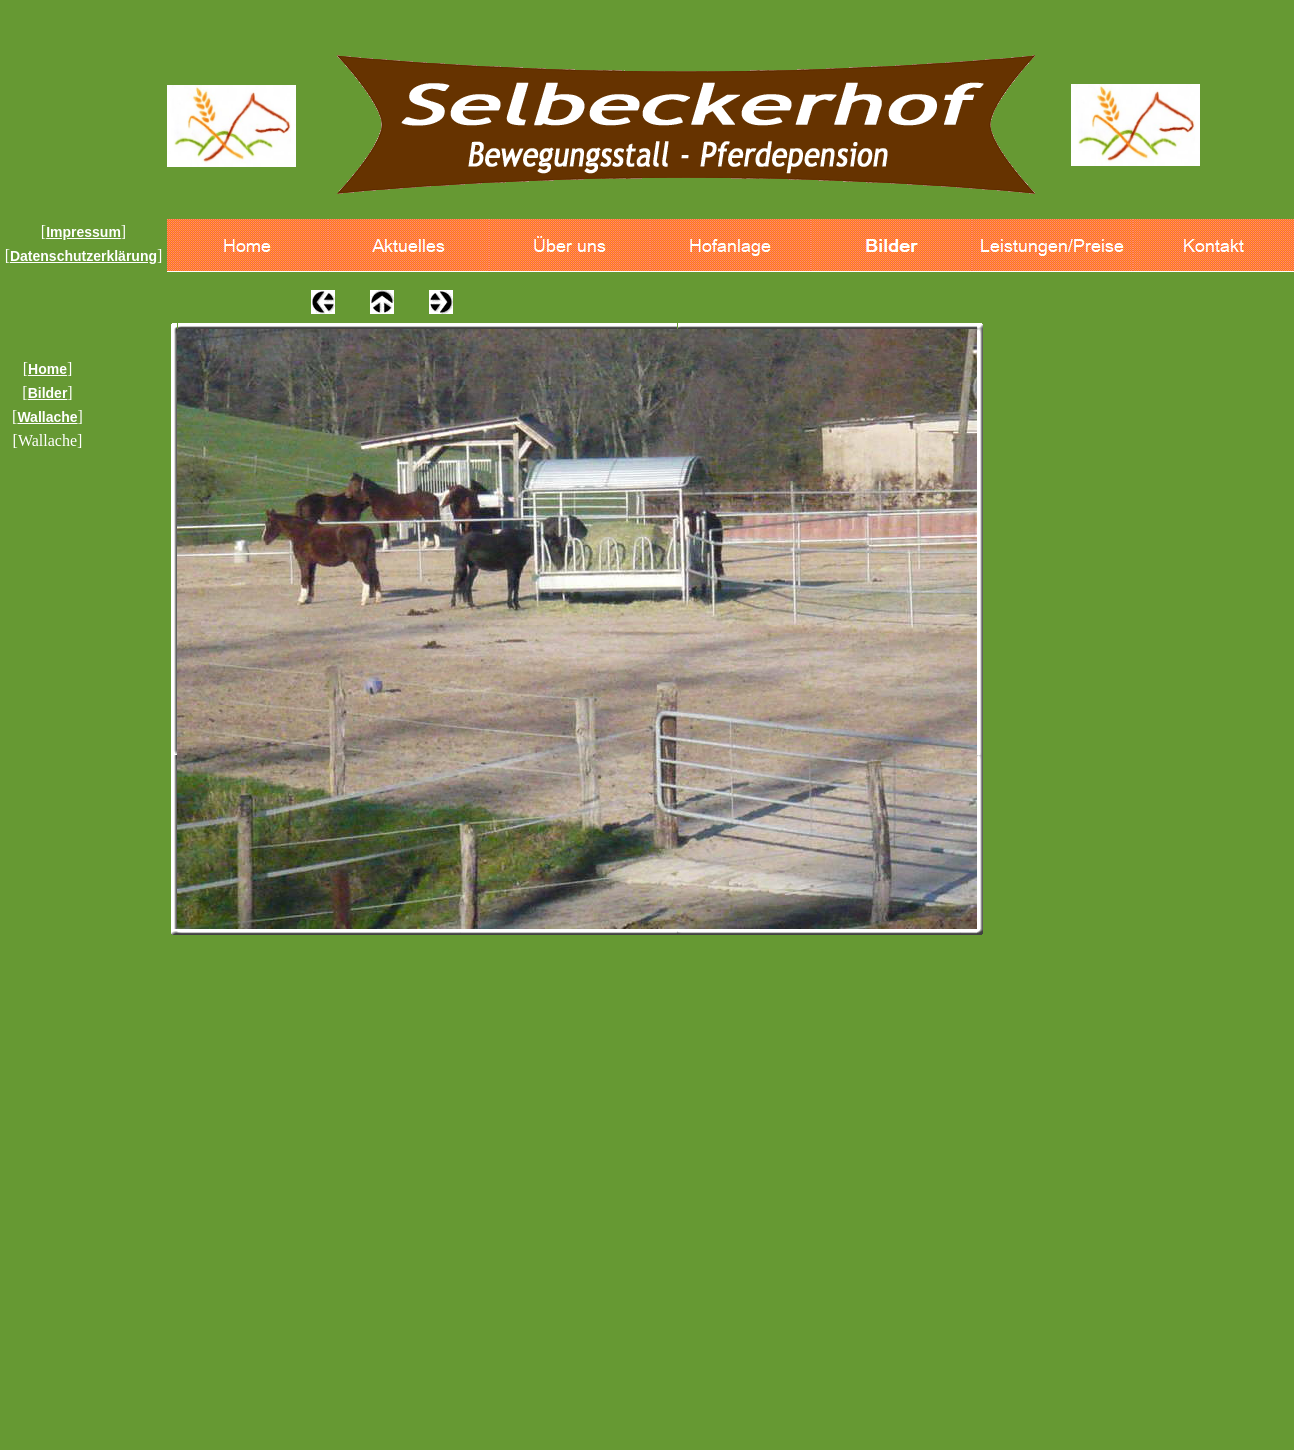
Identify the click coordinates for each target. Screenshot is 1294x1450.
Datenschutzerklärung (83, 256)
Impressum (83, 232)
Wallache (47, 417)
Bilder (48, 393)
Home (47, 369)
